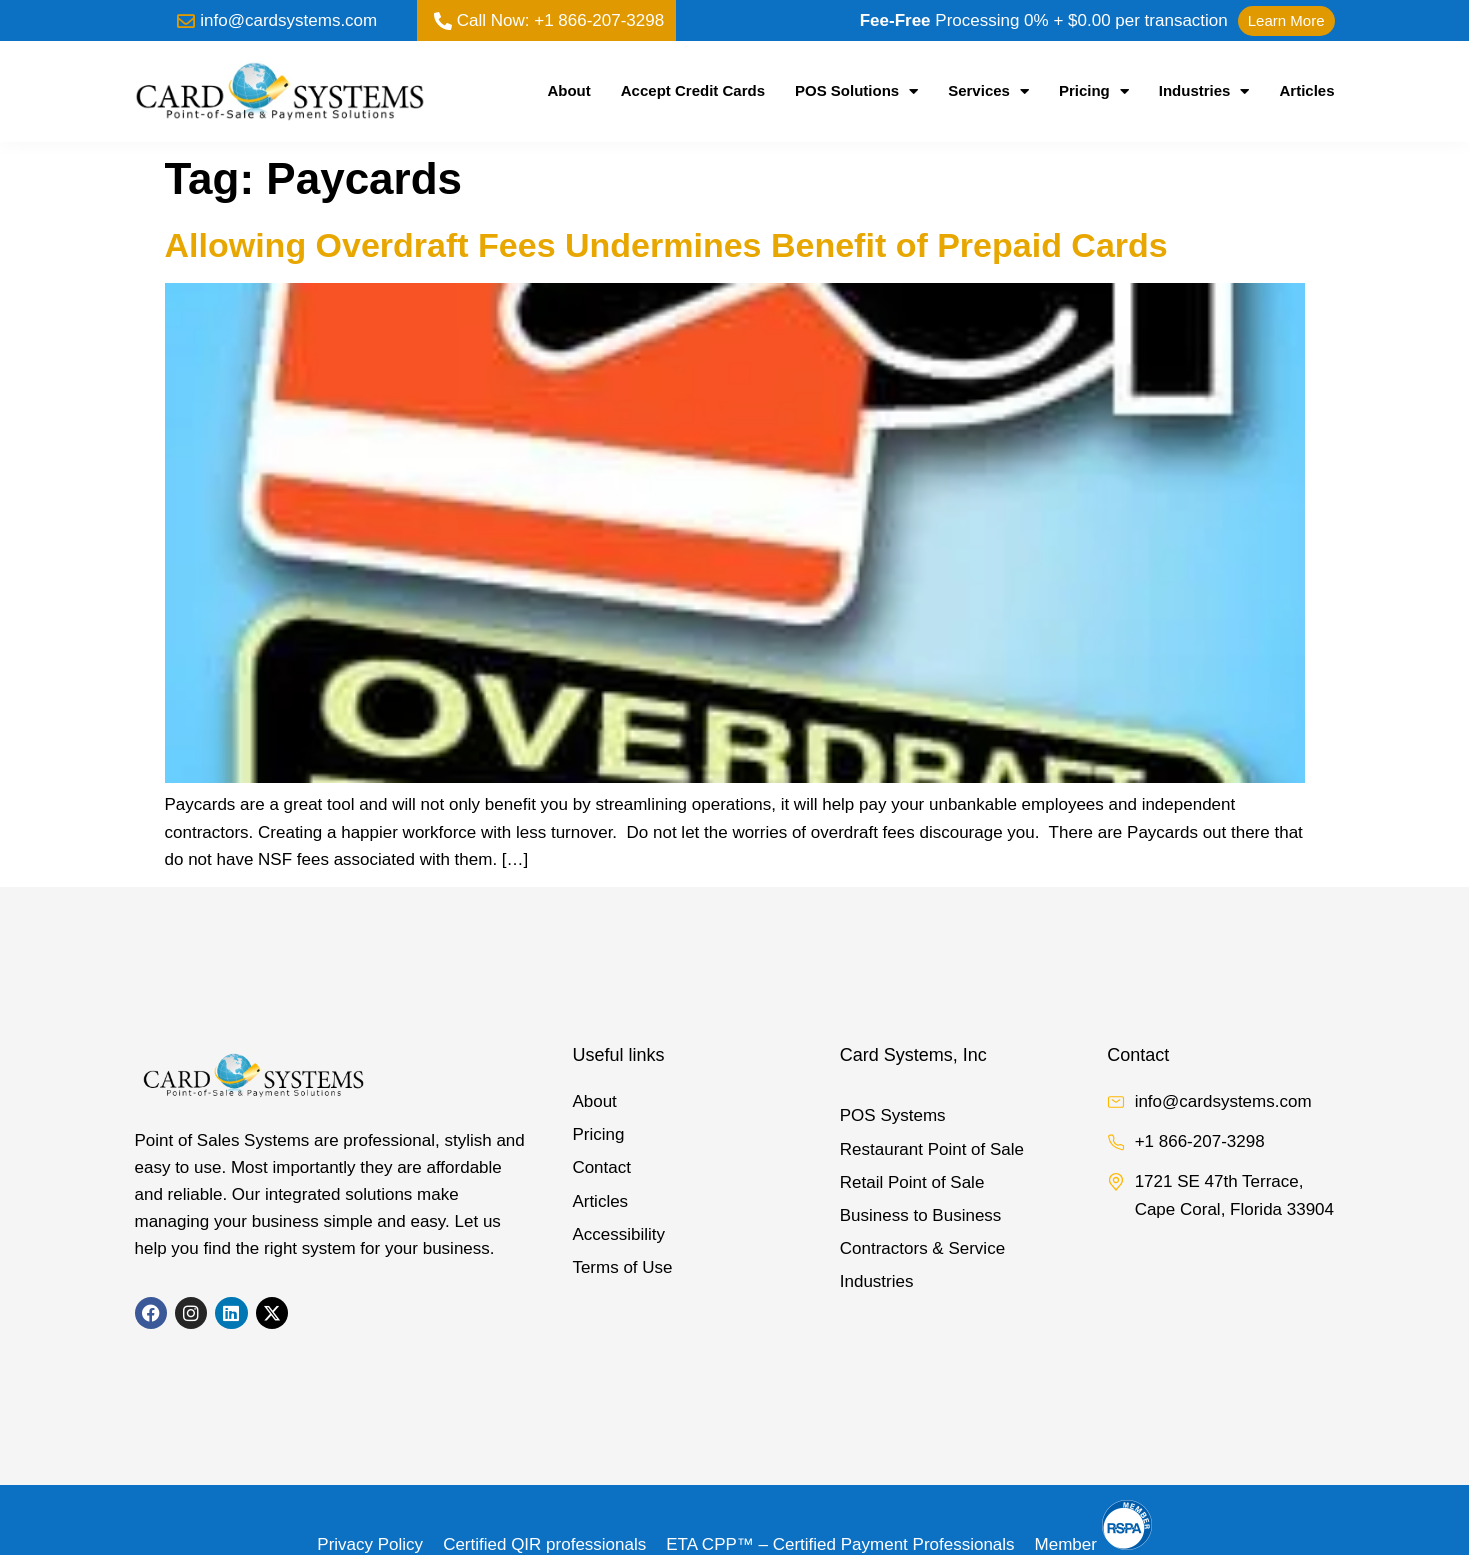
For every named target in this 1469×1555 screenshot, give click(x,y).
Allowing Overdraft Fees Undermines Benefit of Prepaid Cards (666, 245)
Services (988, 91)
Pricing (1094, 91)
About (568, 90)
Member (1093, 1544)
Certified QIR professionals (544, 1544)
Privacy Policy (370, 1544)
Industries (1204, 91)
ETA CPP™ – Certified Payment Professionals (840, 1544)
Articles (1306, 90)
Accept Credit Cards (693, 90)
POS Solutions (856, 91)
